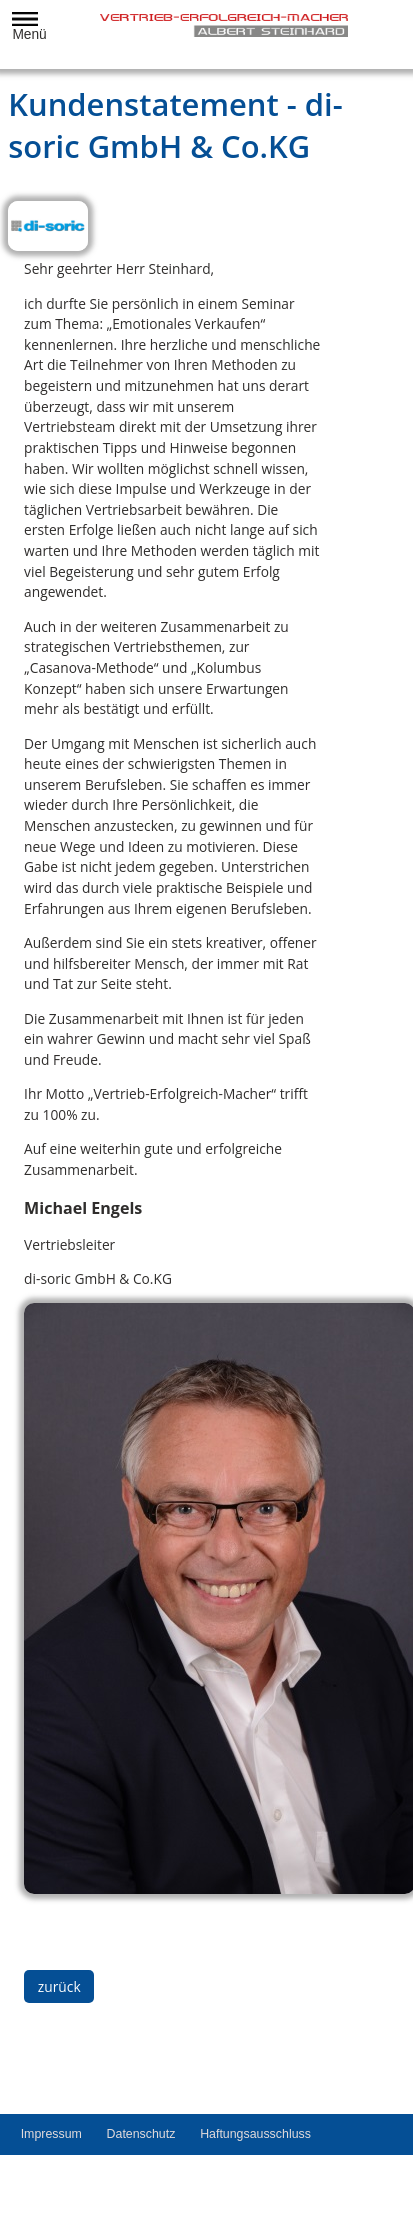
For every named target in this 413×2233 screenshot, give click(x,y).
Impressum (51, 2134)
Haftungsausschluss (255, 2134)
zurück (59, 1986)
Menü (26, 27)
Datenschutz (141, 2134)
